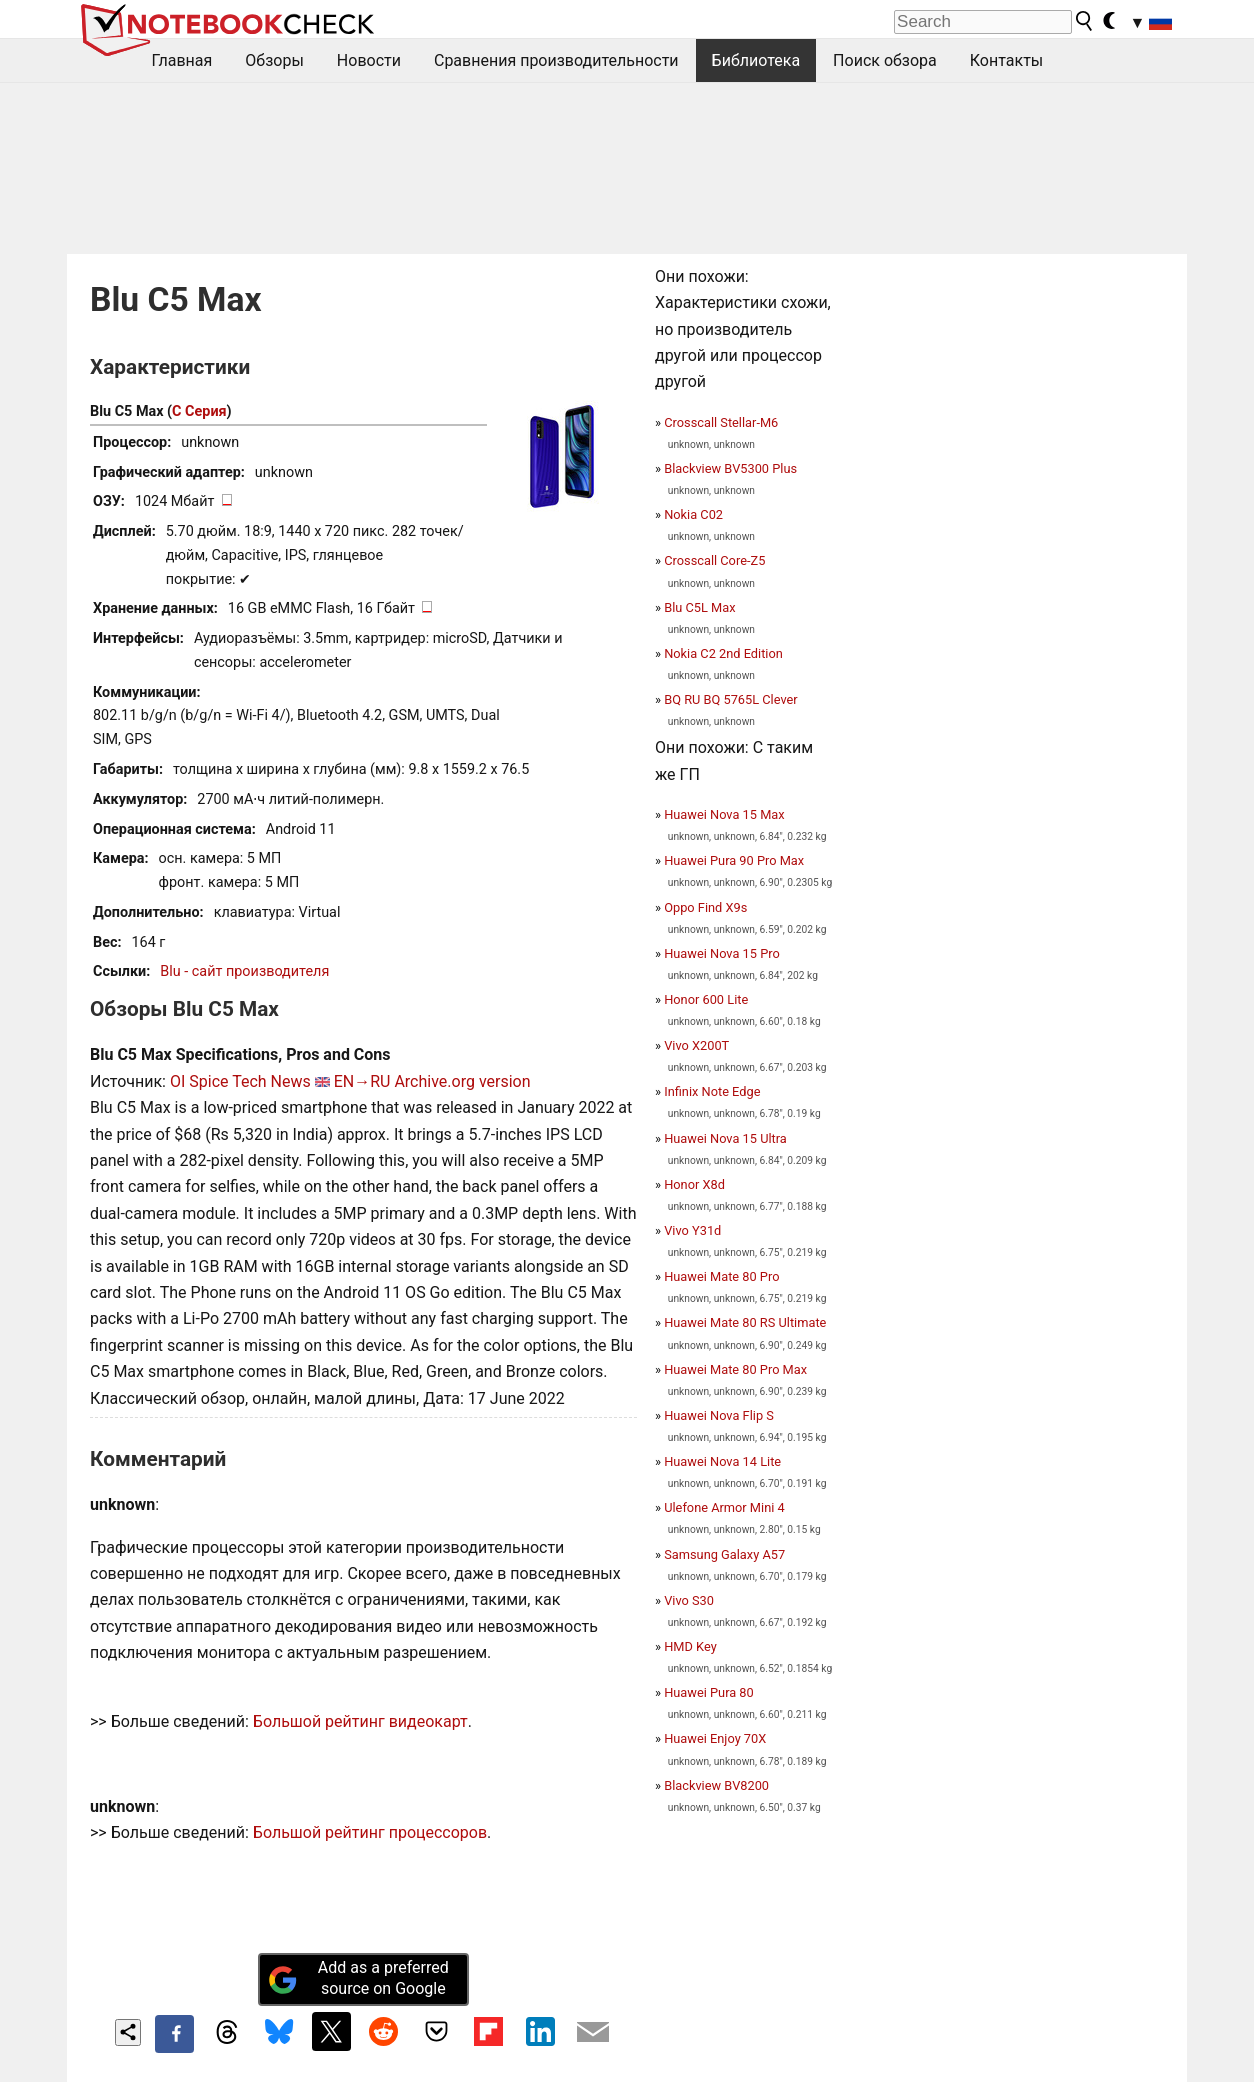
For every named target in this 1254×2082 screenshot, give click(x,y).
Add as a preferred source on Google (358, 1978)
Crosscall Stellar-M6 (721, 422)
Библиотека (756, 60)
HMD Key (690, 1646)
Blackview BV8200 (716, 1785)
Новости (369, 60)
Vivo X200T (696, 1045)
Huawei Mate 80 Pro (721, 1276)
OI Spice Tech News (240, 1081)
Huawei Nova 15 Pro (722, 953)
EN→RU (362, 1081)
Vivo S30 (689, 1600)
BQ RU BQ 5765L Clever (730, 699)
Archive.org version (462, 1081)
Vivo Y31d (692, 1230)
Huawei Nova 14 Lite (722, 1461)
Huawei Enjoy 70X (715, 1738)
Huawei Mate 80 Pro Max (735, 1369)
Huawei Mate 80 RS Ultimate (745, 1322)
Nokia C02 (693, 514)
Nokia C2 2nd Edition (723, 653)
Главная (182, 60)
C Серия (199, 411)
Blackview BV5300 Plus (730, 468)
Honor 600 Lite (706, 999)
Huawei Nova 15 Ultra (725, 1138)
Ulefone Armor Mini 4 (724, 1507)
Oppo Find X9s (705, 907)
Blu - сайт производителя (244, 971)
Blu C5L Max (699, 607)
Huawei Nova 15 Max (724, 814)
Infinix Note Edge (712, 1091)
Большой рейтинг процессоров (370, 1832)
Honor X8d (694, 1184)
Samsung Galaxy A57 (724, 1554)
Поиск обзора (885, 60)
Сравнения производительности (556, 60)
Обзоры (274, 60)
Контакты (1006, 60)
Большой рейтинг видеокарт (360, 1721)
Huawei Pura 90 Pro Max (734, 860)
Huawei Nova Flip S (719, 1415)
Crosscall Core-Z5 (714, 560)
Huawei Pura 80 (709, 1692)
